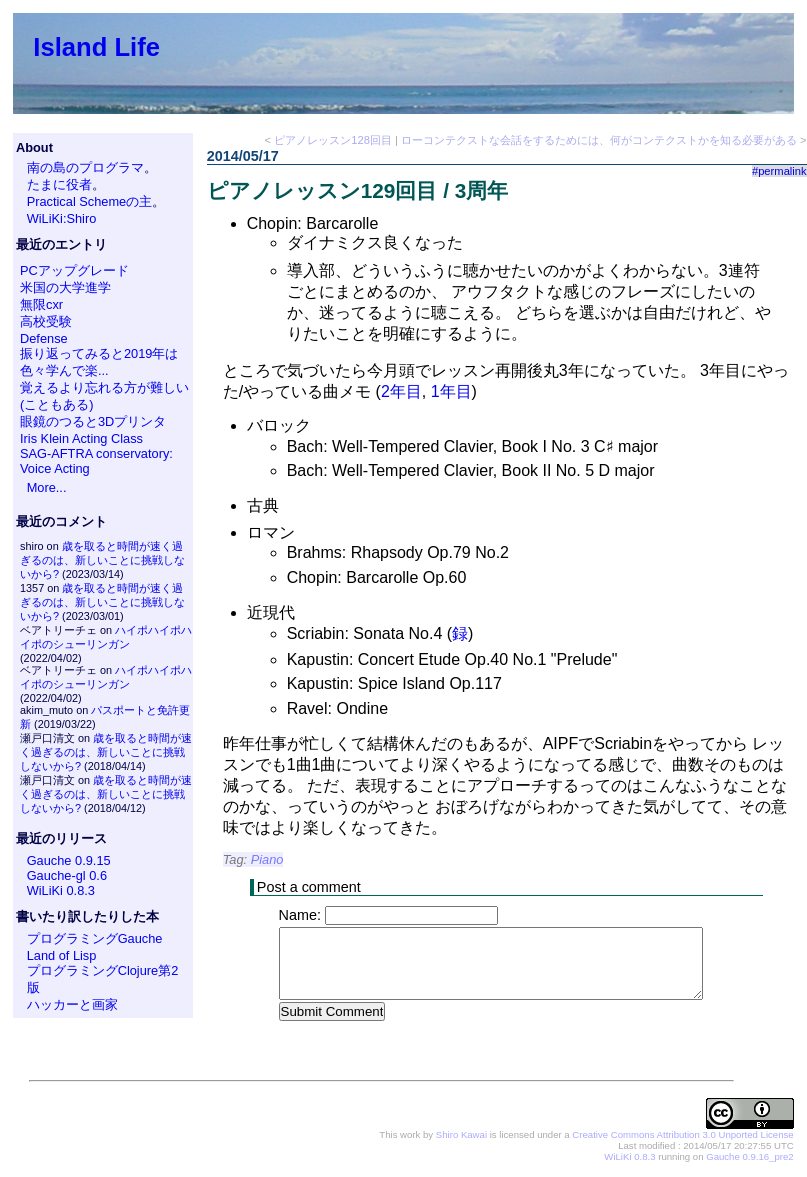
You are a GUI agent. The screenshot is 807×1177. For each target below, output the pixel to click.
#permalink (779, 171)
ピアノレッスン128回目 (333, 140)
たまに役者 (59, 184)
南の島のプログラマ (85, 167)
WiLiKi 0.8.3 (61, 890)
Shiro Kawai (461, 1135)
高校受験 (46, 321)
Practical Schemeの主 (90, 201)
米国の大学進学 (65, 287)
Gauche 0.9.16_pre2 (749, 1157)
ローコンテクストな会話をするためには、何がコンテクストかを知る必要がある (599, 140)
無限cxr (41, 304)
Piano (267, 859)
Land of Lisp (62, 955)
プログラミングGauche (95, 938)
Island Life (96, 47)
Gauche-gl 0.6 (67, 875)
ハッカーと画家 (72, 1004)
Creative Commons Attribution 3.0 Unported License (682, 1135)
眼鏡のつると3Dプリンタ (93, 421)
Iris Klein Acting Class (81, 438)
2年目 (401, 391)
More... (47, 487)
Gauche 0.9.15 (69, 860)
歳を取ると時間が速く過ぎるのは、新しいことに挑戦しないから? (102, 560)
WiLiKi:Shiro (62, 218)
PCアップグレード (74, 270)
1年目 (451, 391)
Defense (44, 338)
